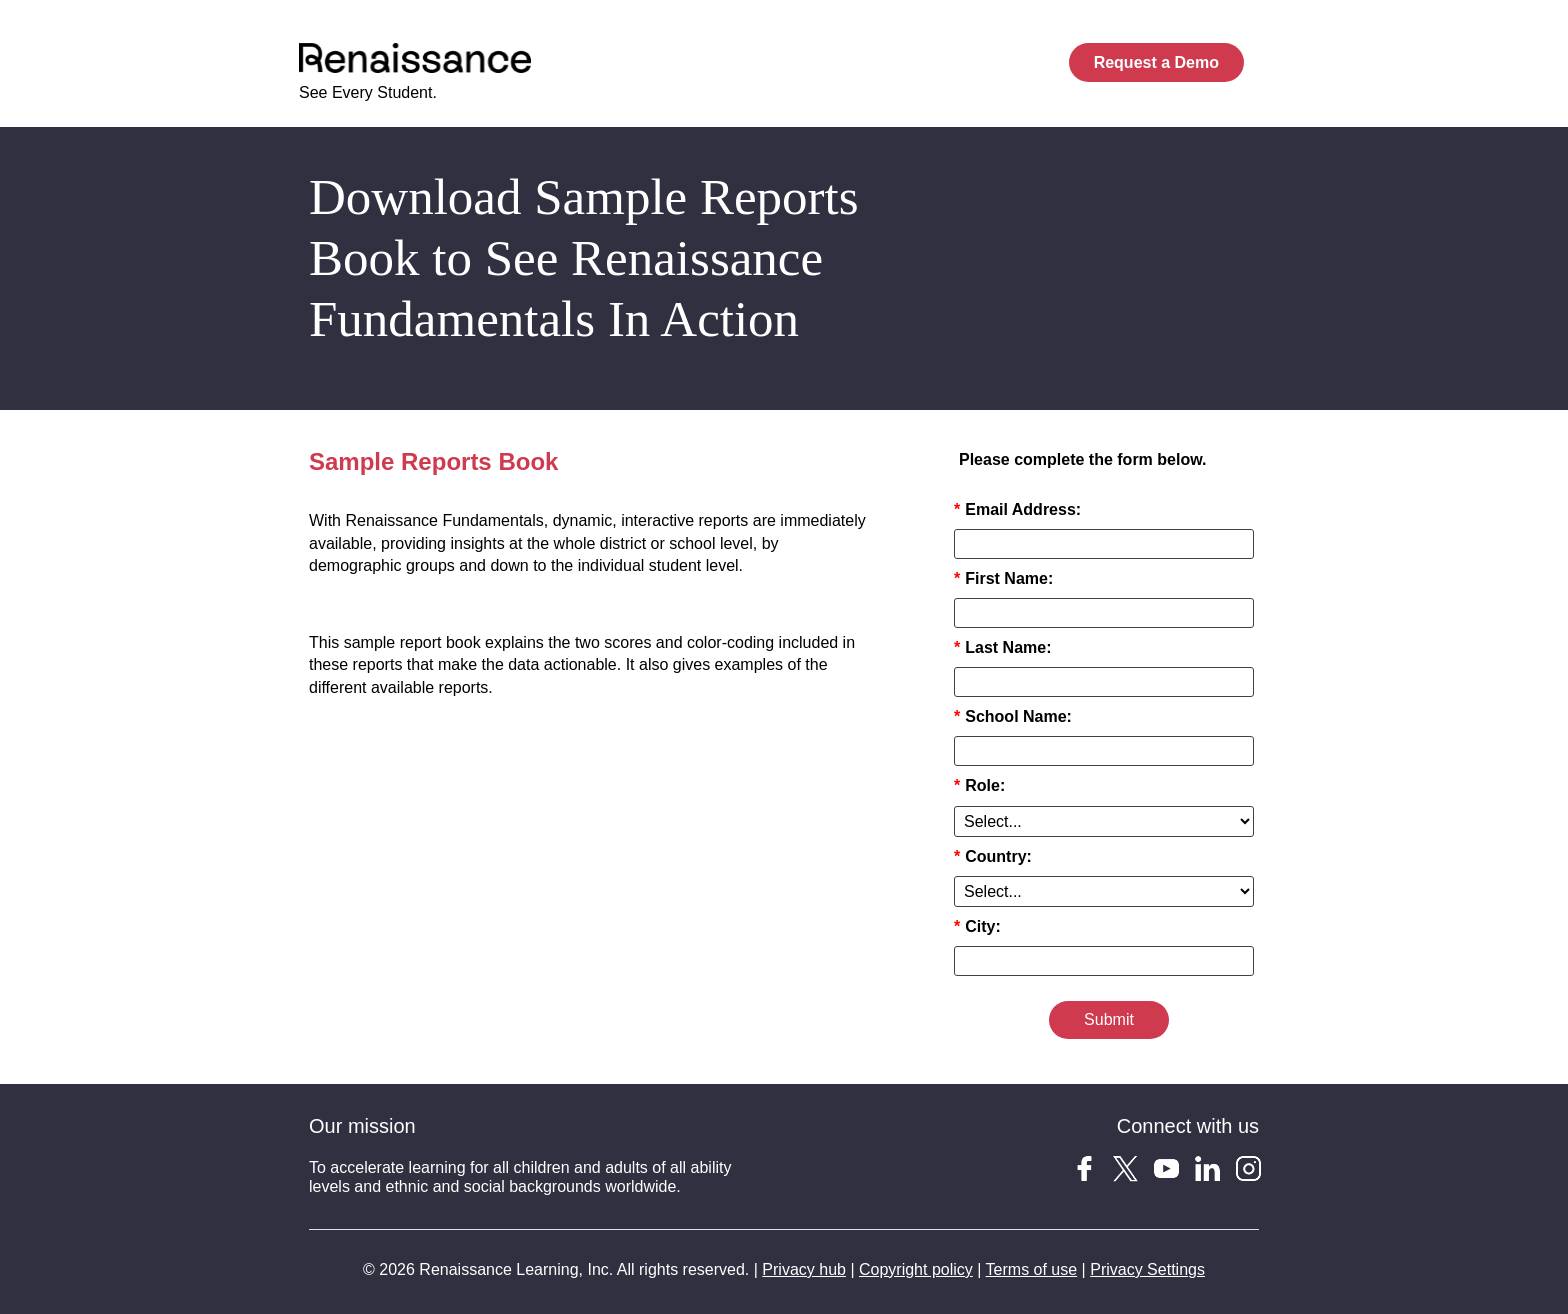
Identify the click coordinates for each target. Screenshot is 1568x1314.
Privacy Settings (1147, 1269)
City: (977, 926)
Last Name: (1002, 647)
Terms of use (1032, 1269)
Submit (1109, 1019)
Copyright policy (916, 1269)
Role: (979, 785)
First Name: (1003, 578)
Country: (993, 856)
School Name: (1013, 716)
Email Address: (1017, 509)
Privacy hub (804, 1269)
